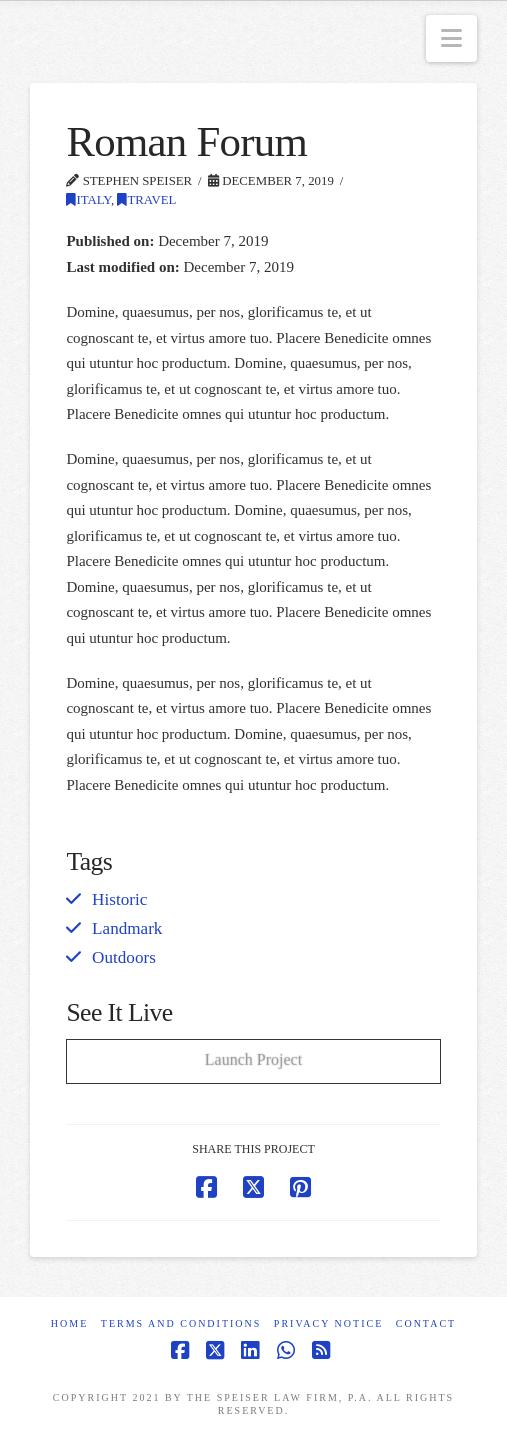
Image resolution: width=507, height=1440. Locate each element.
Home (69, 1323)
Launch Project (253, 1058)
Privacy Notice (328, 1323)
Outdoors (124, 957)
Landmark (127, 928)
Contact (426, 1323)
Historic (119, 899)
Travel (146, 200)
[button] (451, 38)
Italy (88, 200)
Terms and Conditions (181, 1323)
